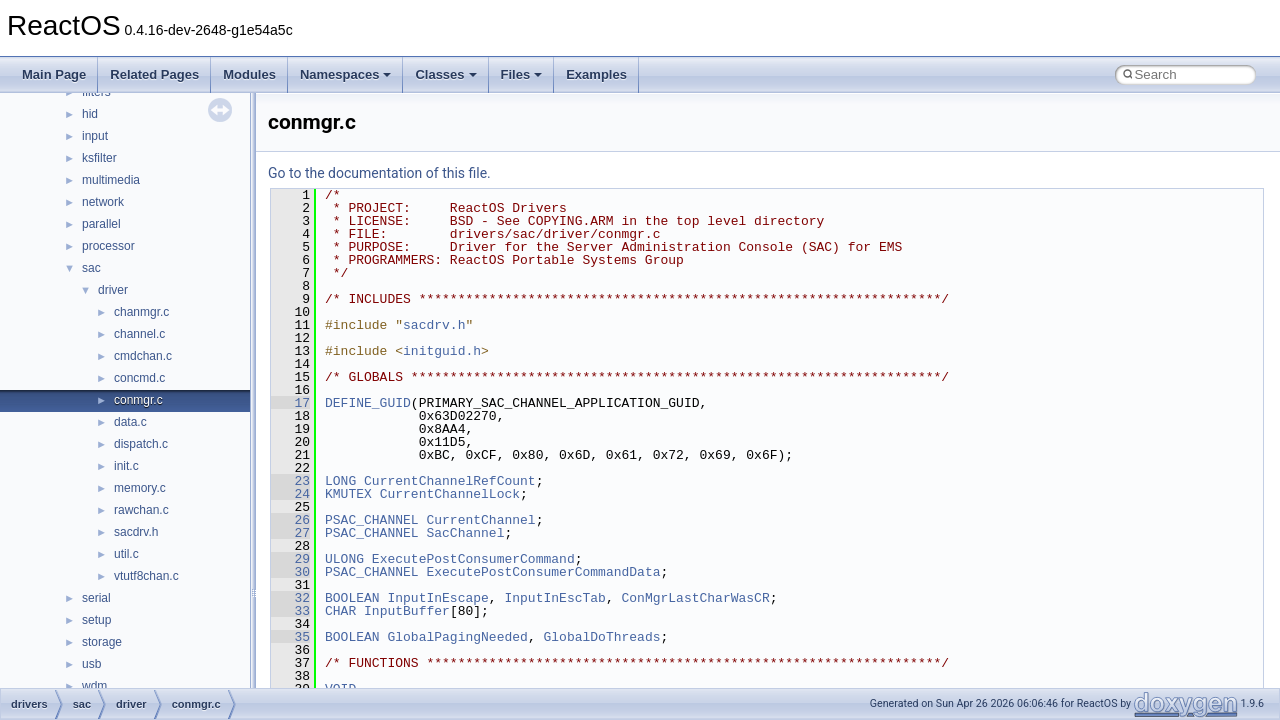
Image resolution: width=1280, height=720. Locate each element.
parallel (101, 224)
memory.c (140, 488)
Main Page (54, 74)
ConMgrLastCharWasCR (695, 598)
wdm (94, 686)
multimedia (111, 180)
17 (290, 403)
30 (290, 572)
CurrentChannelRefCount (450, 481)
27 (290, 533)
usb (91, 664)
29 (290, 559)
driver (113, 290)
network (103, 202)
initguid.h (442, 351)
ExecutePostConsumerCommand (473, 559)
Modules (249, 74)
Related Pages (154, 74)
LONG (340, 481)
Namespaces (346, 74)
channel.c (139, 334)
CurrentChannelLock (450, 494)
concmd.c (139, 378)
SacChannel (465, 533)
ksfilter (99, 158)
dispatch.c (141, 444)
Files (522, 74)
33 (290, 611)
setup (96, 620)
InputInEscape (437, 598)
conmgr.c (138, 400)
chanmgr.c (141, 312)
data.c (130, 422)
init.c (126, 466)
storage (102, 642)
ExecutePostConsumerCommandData (543, 572)
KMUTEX (348, 494)
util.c (126, 554)
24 (290, 494)
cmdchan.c (143, 356)
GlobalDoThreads (601, 637)
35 (290, 637)
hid (90, 114)
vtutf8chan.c (146, 576)
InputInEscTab (554, 598)
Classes (445, 74)
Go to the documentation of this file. (379, 173)
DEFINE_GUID (368, 403)
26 (290, 520)
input (95, 136)
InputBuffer (407, 611)
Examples (596, 74)
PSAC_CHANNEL (372, 520)
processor (108, 246)
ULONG (344, 559)
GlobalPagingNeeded (457, 637)
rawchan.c (141, 510)
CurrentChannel (480, 520)
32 (290, 598)
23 (290, 481)
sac (91, 268)
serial (96, 598)
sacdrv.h (136, 532)
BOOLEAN (352, 598)
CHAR (340, 611)
